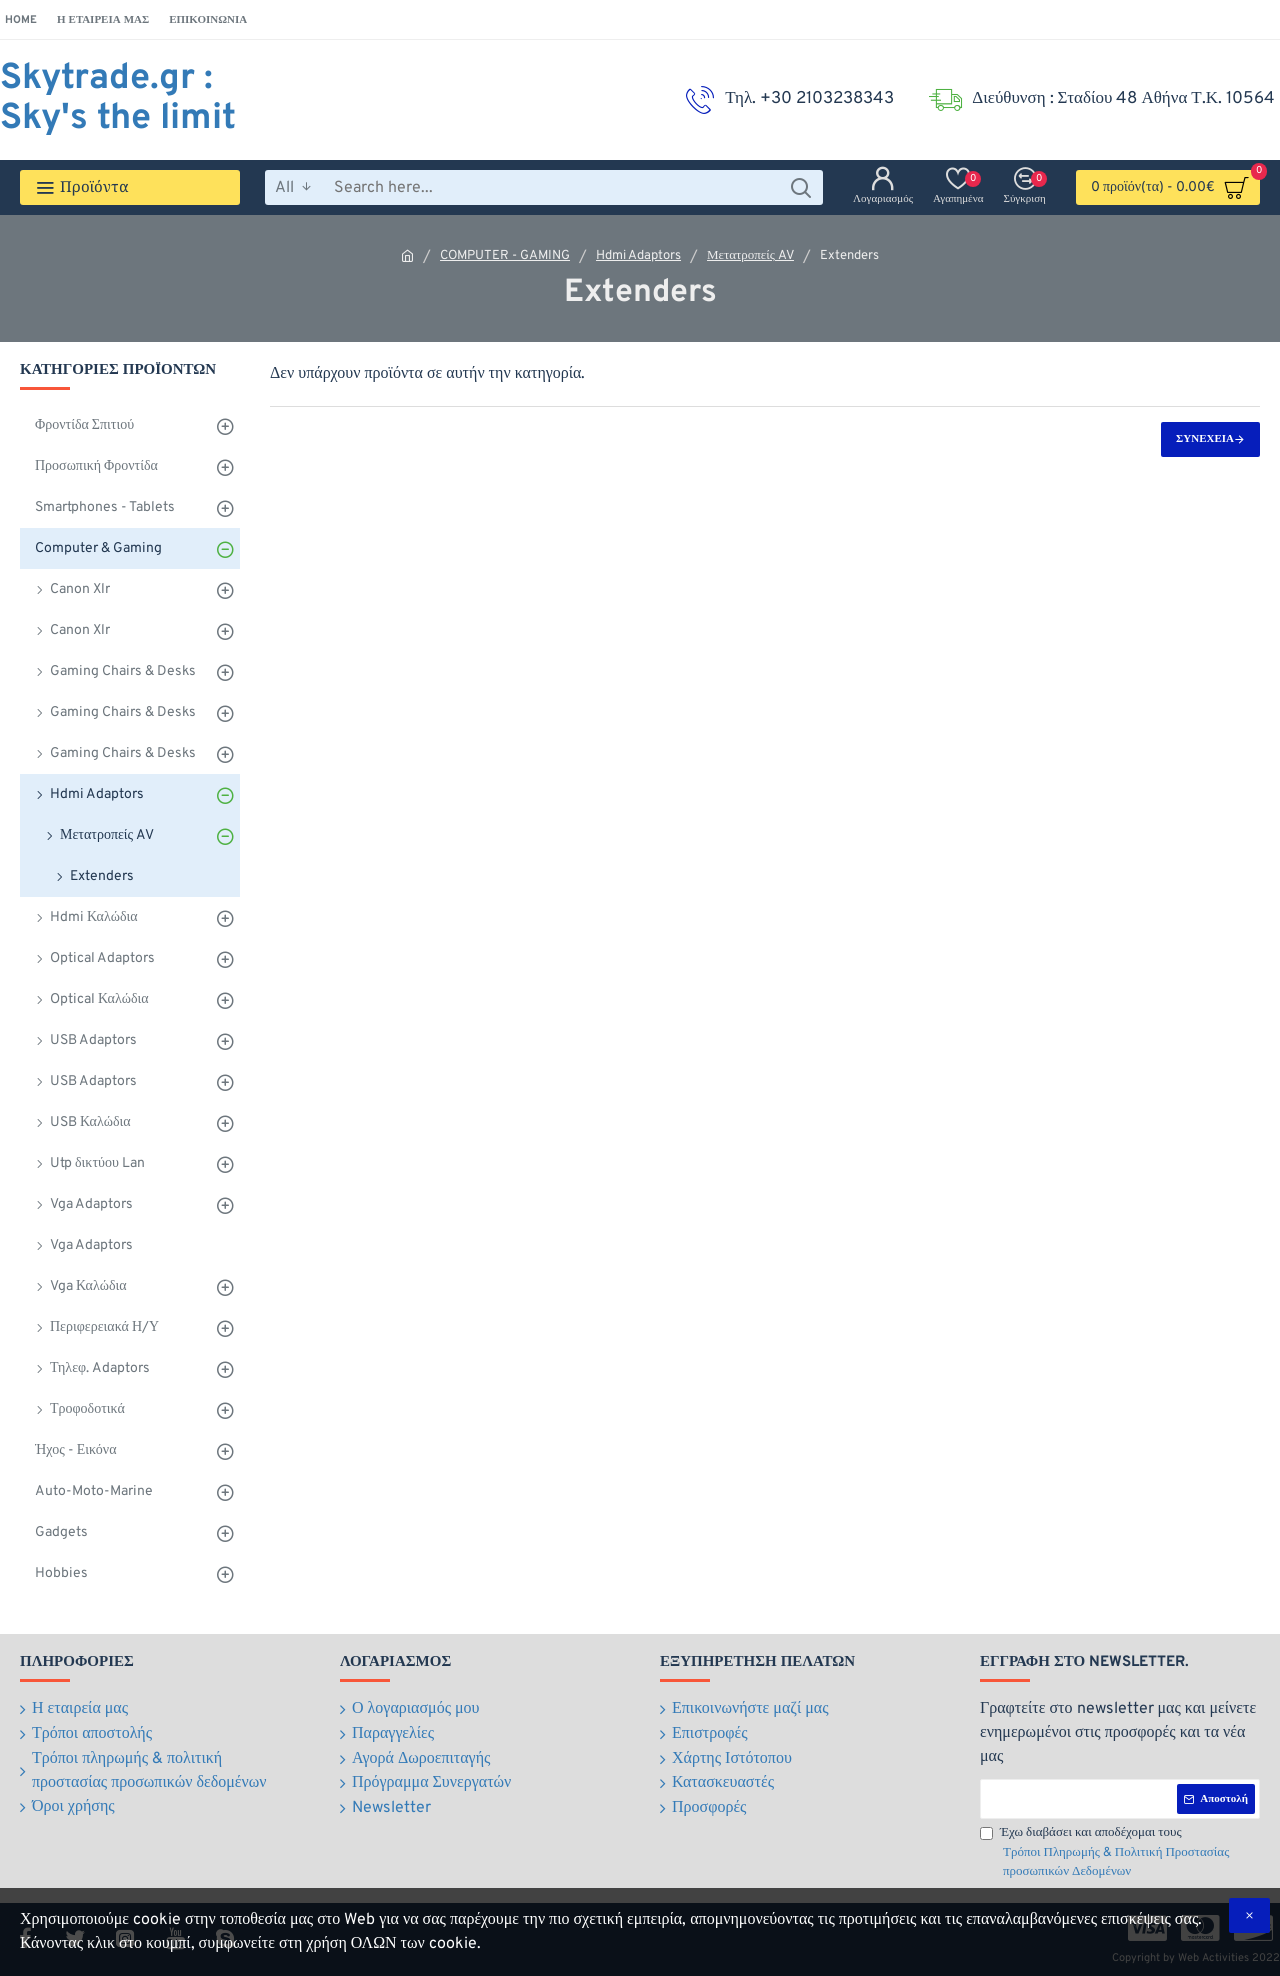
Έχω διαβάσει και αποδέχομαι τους (1120, 1854)
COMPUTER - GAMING (505, 256)
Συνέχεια (1205, 439)
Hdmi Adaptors (638, 256)
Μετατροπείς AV (750, 256)
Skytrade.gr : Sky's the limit (118, 99)
